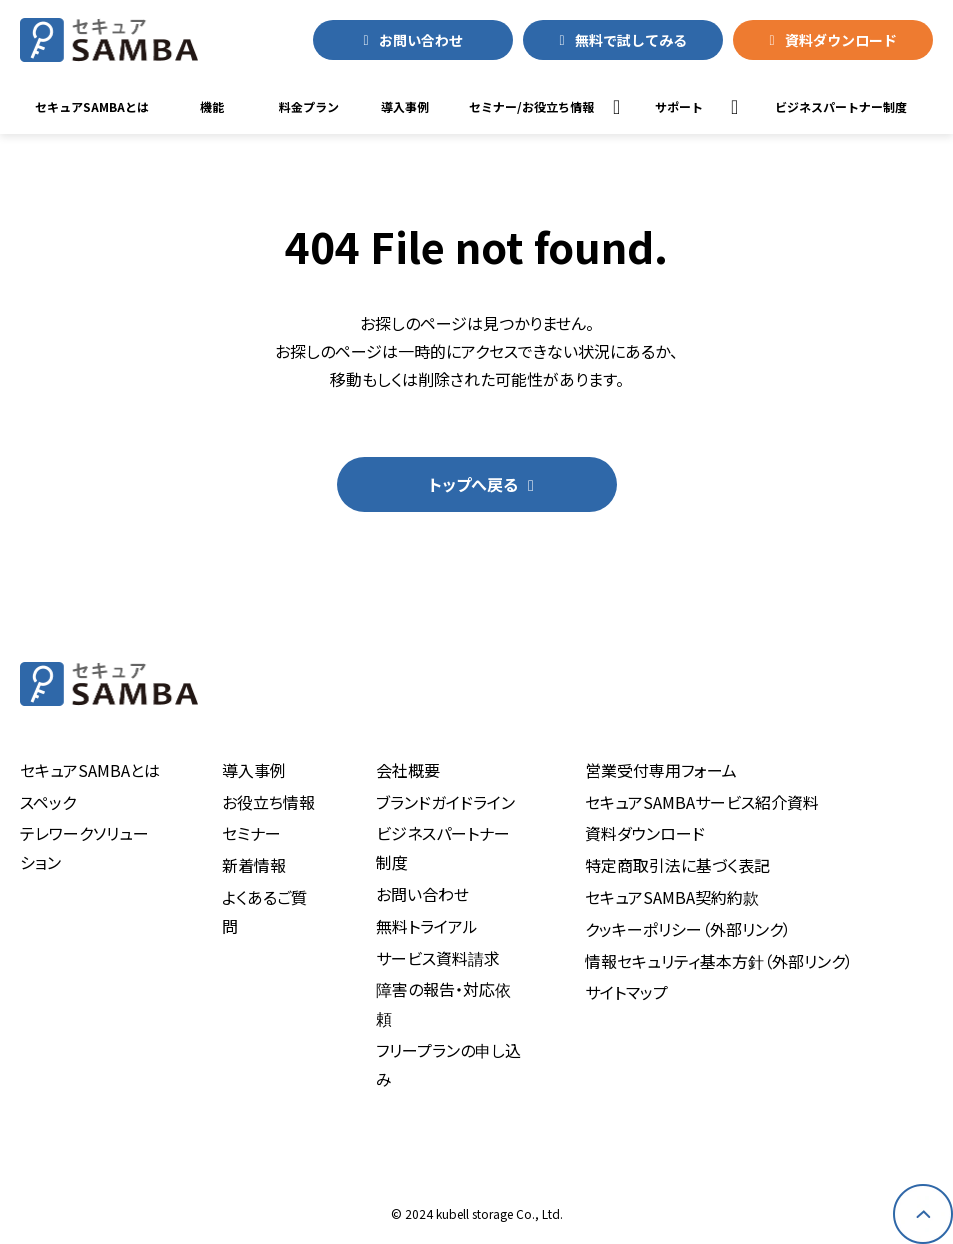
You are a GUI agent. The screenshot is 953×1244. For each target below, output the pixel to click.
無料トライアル (427, 926)
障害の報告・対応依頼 (443, 1003)
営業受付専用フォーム (661, 770)
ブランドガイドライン (445, 802)
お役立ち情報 (268, 802)
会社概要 (408, 770)
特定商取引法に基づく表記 (677, 865)
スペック (48, 802)
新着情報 (254, 865)
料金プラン (309, 106)
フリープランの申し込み (448, 1064)
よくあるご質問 (264, 911)
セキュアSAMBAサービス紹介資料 (702, 802)
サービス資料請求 (438, 958)
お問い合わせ (421, 40)
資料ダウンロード (841, 40)
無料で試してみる (631, 40)
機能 (212, 106)
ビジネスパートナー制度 (443, 847)
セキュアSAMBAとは (92, 106)
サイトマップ (626, 992)
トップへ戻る (473, 484)
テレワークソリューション (84, 847)
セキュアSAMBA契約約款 (672, 897)
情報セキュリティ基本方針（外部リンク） (719, 961)
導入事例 (405, 106)
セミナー (251, 833)
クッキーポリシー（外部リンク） (688, 929)
